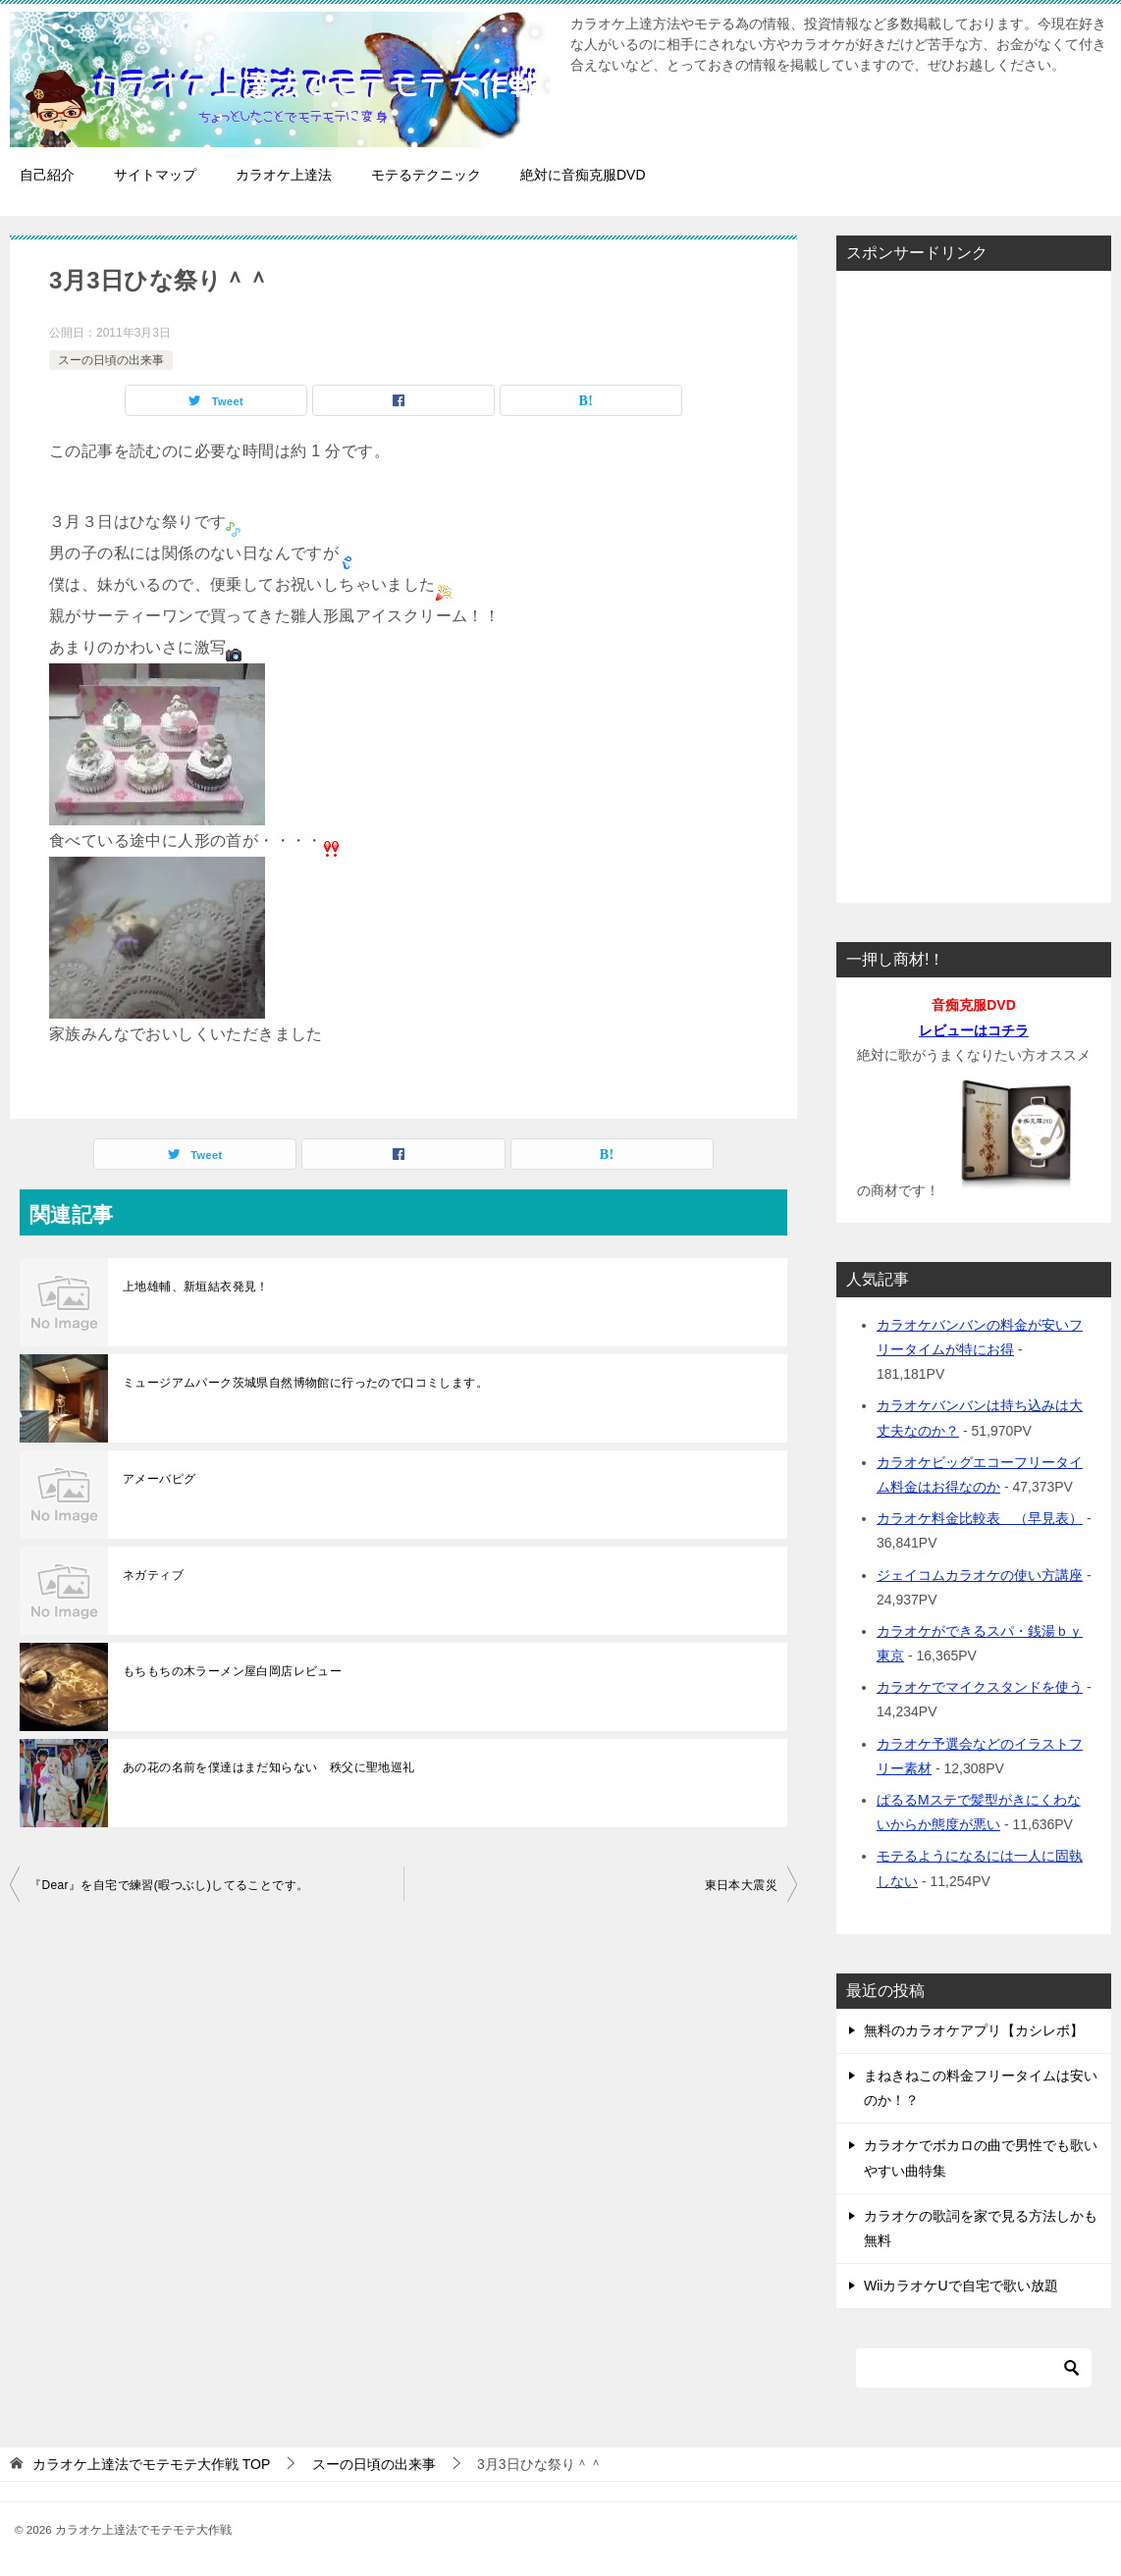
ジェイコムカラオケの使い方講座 (980, 1575)
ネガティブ (153, 1575)
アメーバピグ (159, 1479)
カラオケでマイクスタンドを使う (980, 1687)
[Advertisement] (973, 581)
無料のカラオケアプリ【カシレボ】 (974, 2030)
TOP (151, 2464)
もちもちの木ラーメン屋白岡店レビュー (232, 1671)
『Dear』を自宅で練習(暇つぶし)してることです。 (168, 1885)
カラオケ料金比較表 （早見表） (980, 1518)
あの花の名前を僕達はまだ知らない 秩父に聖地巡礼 (269, 1767)
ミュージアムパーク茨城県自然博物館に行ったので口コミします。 (305, 1383)
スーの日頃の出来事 (111, 360)
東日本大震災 (741, 1885)
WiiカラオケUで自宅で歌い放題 (961, 2285)
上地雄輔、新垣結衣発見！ (196, 1286)
